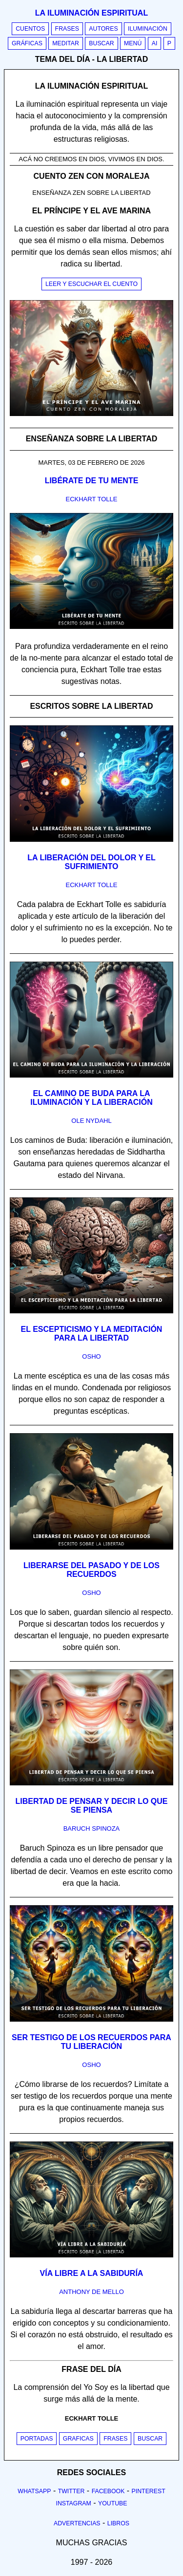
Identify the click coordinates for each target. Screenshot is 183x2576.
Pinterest (148, 2491)
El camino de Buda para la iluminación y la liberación (91, 1097)
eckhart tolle (92, 499)
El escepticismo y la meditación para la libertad (92, 1333)
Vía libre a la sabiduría (91, 2273)
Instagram (73, 2503)
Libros (118, 2523)
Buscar (101, 43)
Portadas (36, 2438)
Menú (133, 43)
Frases (67, 28)
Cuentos (30, 28)
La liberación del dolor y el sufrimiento (91, 862)
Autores (103, 28)
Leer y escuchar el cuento (91, 284)
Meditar (65, 43)
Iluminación (147, 28)
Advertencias (77, 2523)
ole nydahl (91, 1120)
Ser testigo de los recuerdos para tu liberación (91, 2041)
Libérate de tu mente (92, 480)
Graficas (78, 2438)
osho (91, 1356)
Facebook (108, 2491)
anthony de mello (91, 2291)
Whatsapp (34, 2491)
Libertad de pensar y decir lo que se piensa (91, 1805)
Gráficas (27, 43)
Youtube (112, 2503)
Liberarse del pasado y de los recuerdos (91, 1569)
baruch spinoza (91, 1828)
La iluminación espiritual (91, 13)
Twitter (71, 2491)
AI (155, 43)
